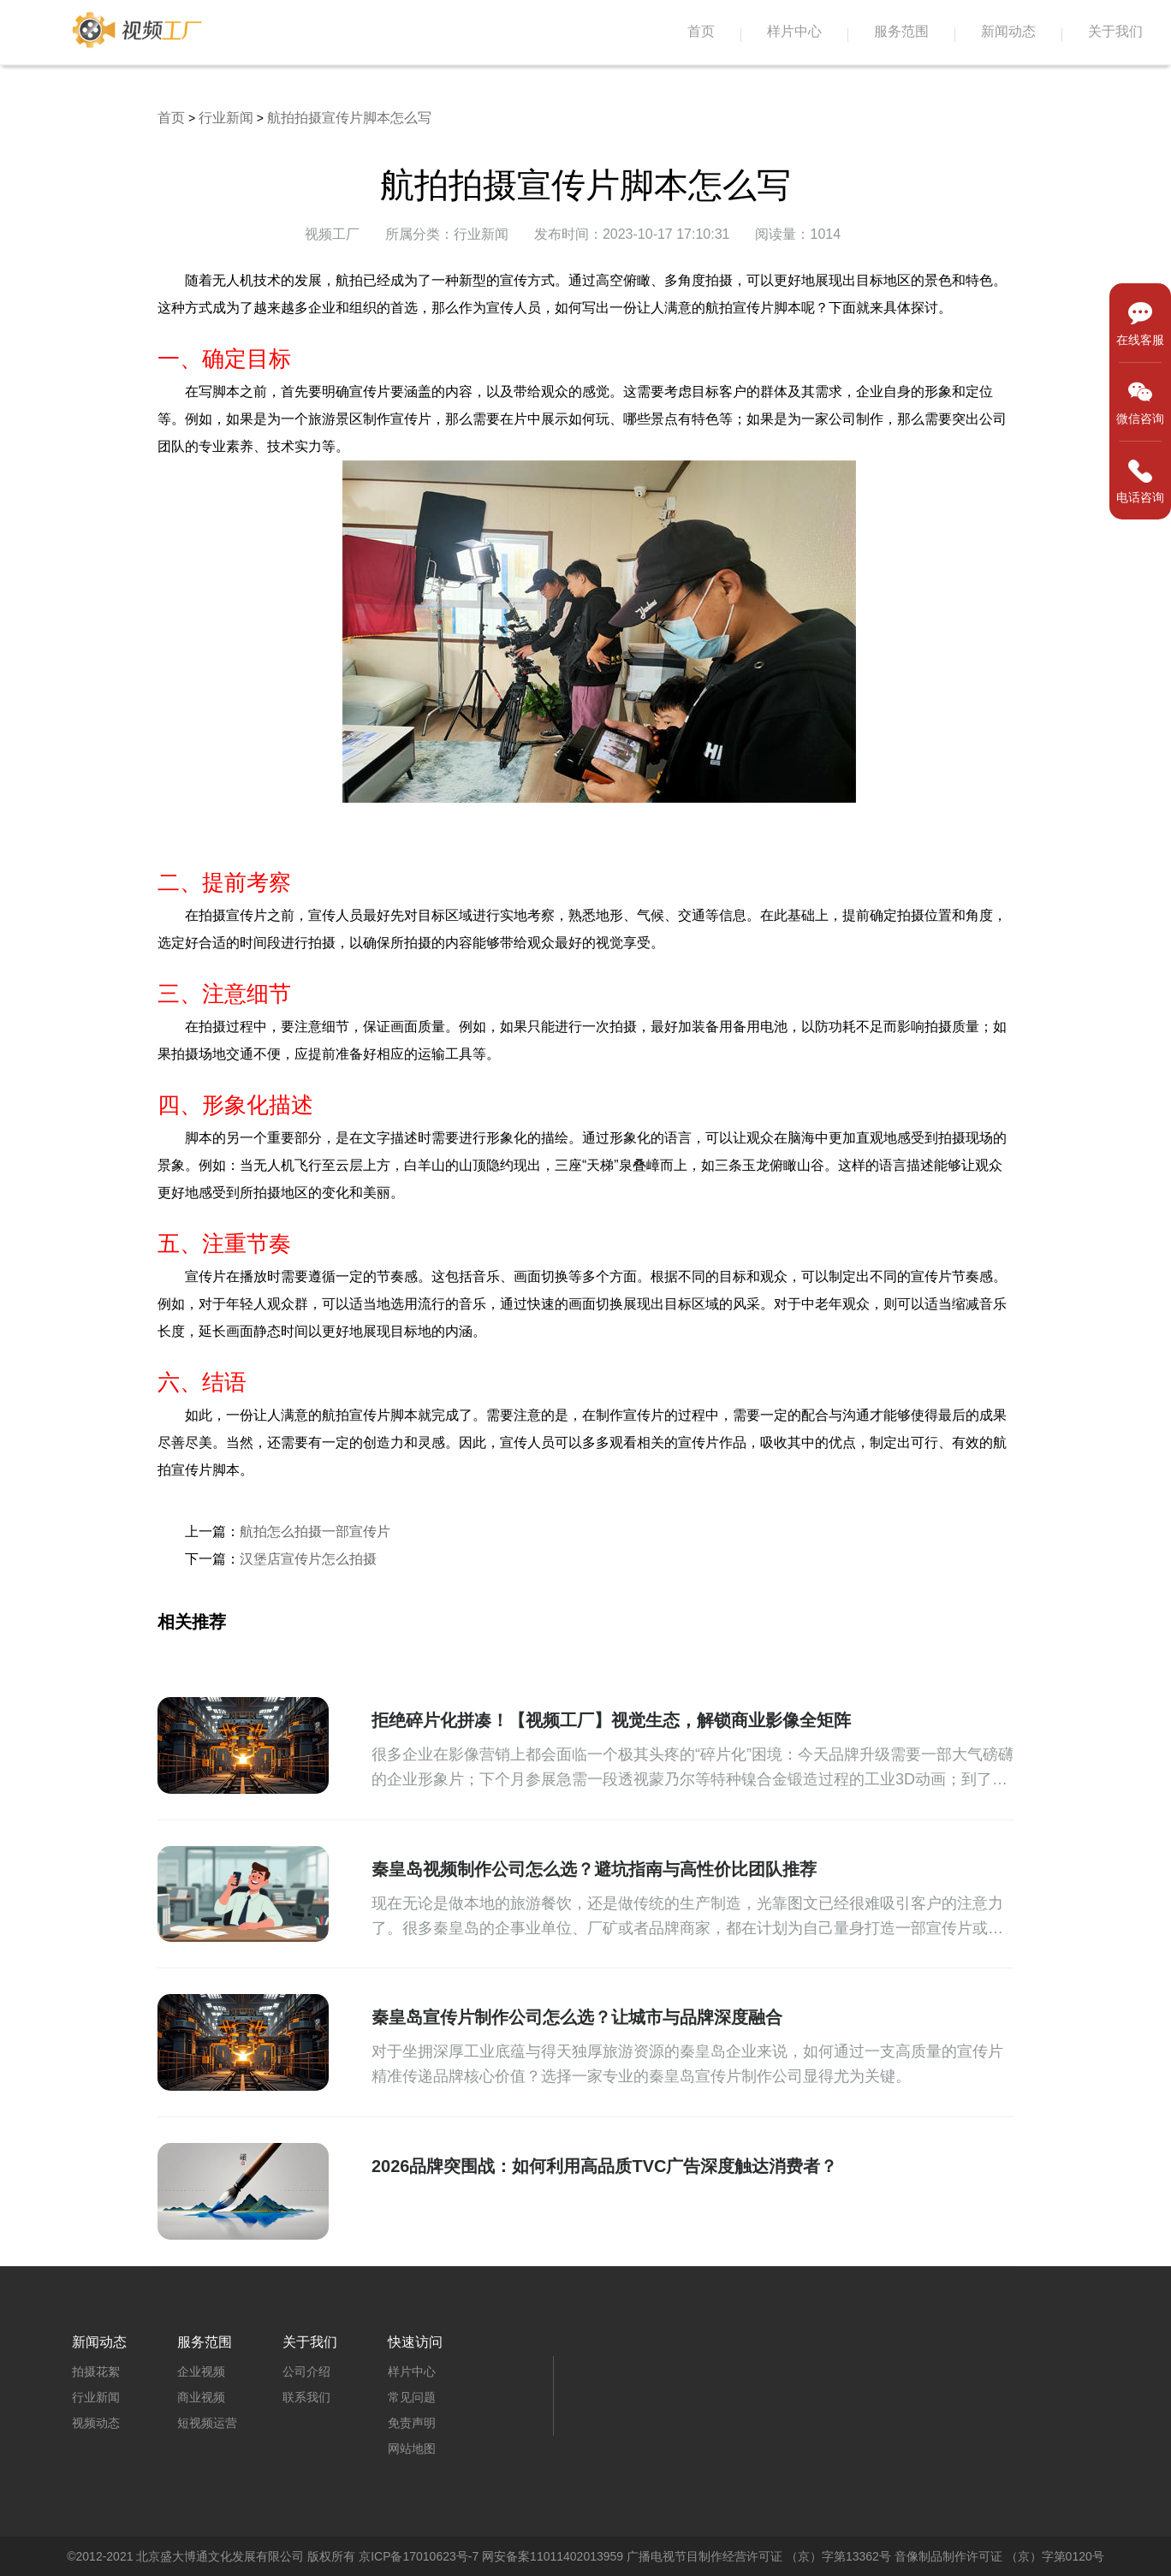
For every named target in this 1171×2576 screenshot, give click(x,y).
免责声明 (412, 2423)
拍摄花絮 (96, 2371)
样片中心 (794, 31)
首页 (701, 31)
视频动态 (96, 2423)
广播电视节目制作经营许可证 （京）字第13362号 (759, 2556)
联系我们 (306, 2397)
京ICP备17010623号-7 (419, 2556)
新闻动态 (1008, 31)
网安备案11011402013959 (552, 2556)
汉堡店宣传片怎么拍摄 (308, 1559)
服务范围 (901, 31)
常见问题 (412, 2397)
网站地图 (412, 2448)
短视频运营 (207, 2423)
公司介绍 (306, 2371)
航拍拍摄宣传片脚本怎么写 (349, 117)
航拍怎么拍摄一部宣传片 (315, 1531)
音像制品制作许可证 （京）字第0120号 (999, 2556)
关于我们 (1115, 31)
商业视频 (201, 2397)
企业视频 (201, 2371)
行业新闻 (226, 117)
